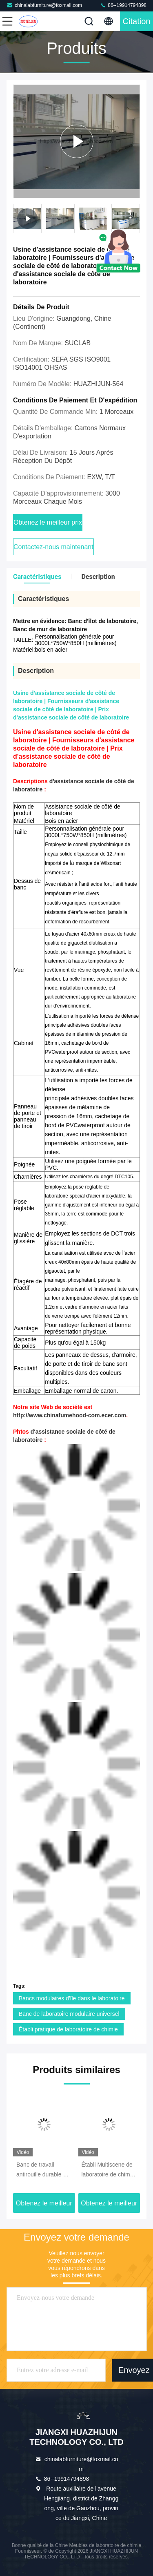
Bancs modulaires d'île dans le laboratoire (72, 1998)
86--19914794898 (123, 5)
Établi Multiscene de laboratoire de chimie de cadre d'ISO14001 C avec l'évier (108, 2170)
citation (137, 21)
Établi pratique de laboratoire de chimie (68, 2029)
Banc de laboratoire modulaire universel (69, 2014)
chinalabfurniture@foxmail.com (44, 5)
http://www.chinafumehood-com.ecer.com (69, 1415)
